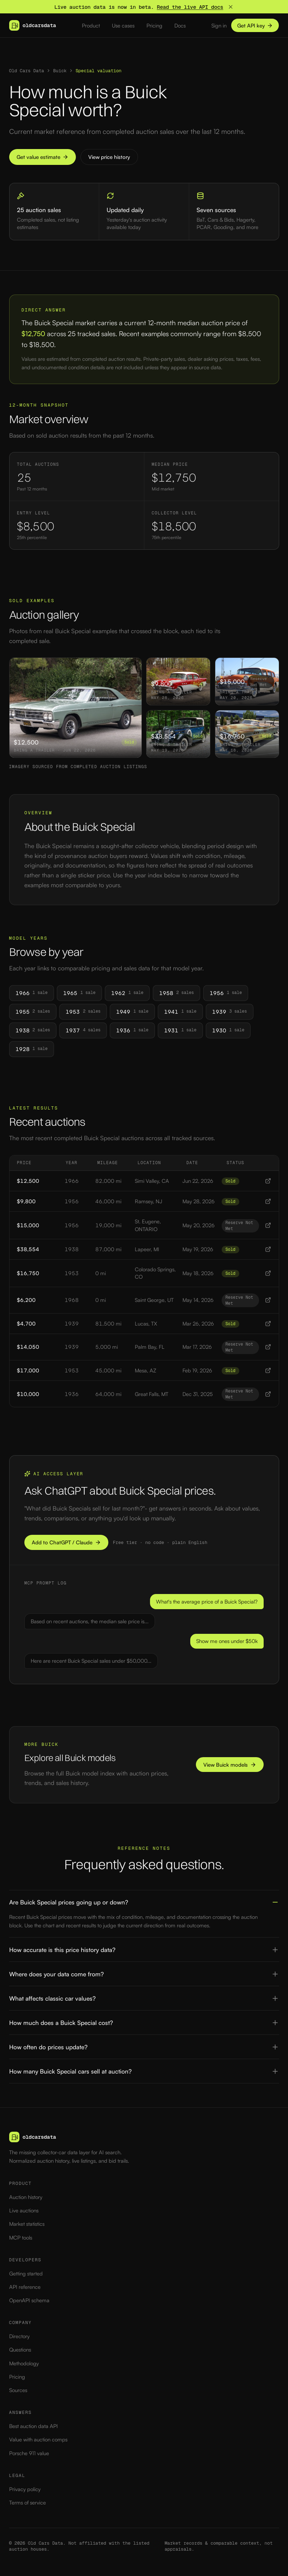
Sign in (219, 25)
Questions (20, 2349)
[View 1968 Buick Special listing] (268, 1300)
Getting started (26, 2273)
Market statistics (26, 2223)
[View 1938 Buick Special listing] (268, 1249)
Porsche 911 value (29, 2453)
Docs (180, 25)
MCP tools (20, 2237)
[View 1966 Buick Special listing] (268, 1181)
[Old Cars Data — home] (32, 25)
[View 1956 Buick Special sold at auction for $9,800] (178, 681)
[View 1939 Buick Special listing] (268, 1324)
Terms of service (27, 2502)
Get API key (255, 25)
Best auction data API (33, 2426)
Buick (59, 71)
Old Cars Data (26, 71)
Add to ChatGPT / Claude (66, 1542)
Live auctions (23, 2210)
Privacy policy (25, 2489)
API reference (25, 2287)
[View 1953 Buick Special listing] (268, 1273)
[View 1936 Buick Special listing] (268, 1394)
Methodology (24, 2363)
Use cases (123, 25)
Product (91, 25)
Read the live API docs (190, 7)
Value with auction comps (38, 2439)
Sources (18, 2390)
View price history (109, 157)
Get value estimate (42, 157)
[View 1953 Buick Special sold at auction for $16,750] (247, 734)
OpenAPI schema (29, 2300)
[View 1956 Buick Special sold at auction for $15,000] (247, 681)
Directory (19, 2336)
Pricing (154, 25)
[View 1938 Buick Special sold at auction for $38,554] (178, 734)
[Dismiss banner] (231, 7)
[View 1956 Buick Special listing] (268, 1201)
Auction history (25, 2197)
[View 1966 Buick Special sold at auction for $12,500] (75, 707)
